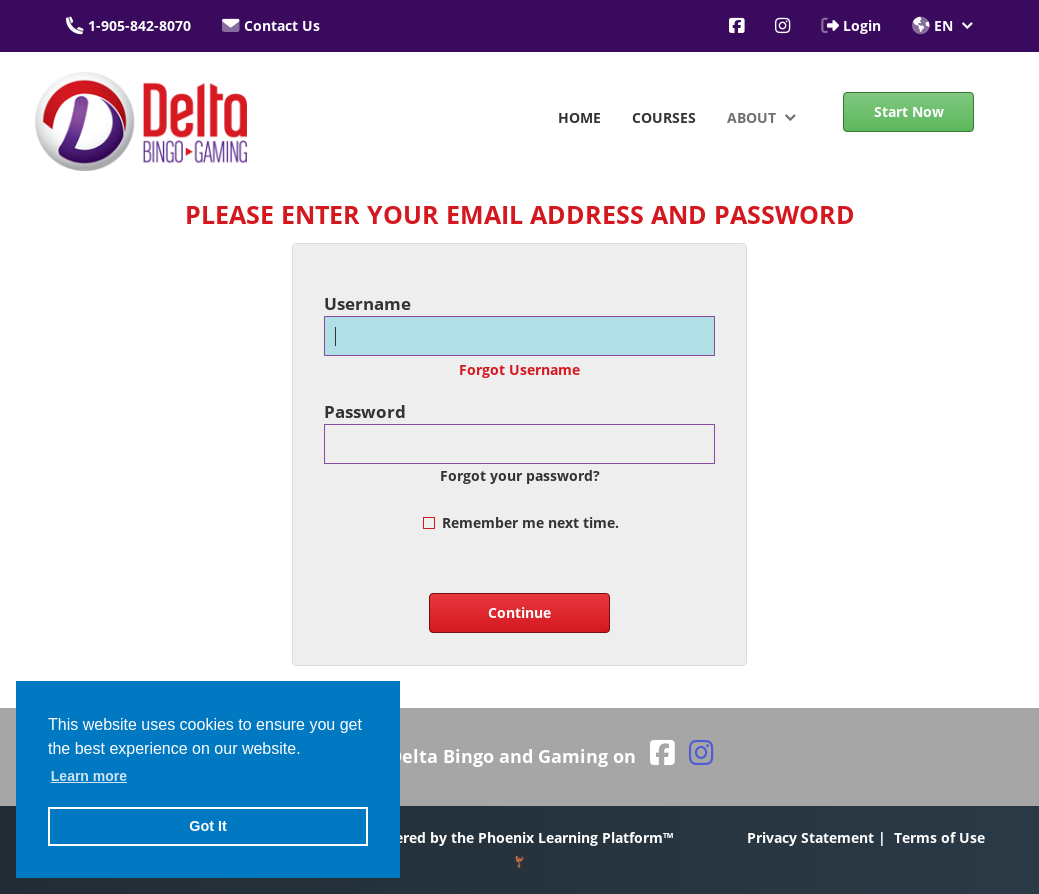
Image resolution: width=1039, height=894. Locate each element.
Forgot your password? (520, 475)
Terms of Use (939, 837)
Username (367, 303)
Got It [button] (208, 826)
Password (365, 411)
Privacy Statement (810, 837)
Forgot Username (519, 369)
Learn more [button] (89, 776)
